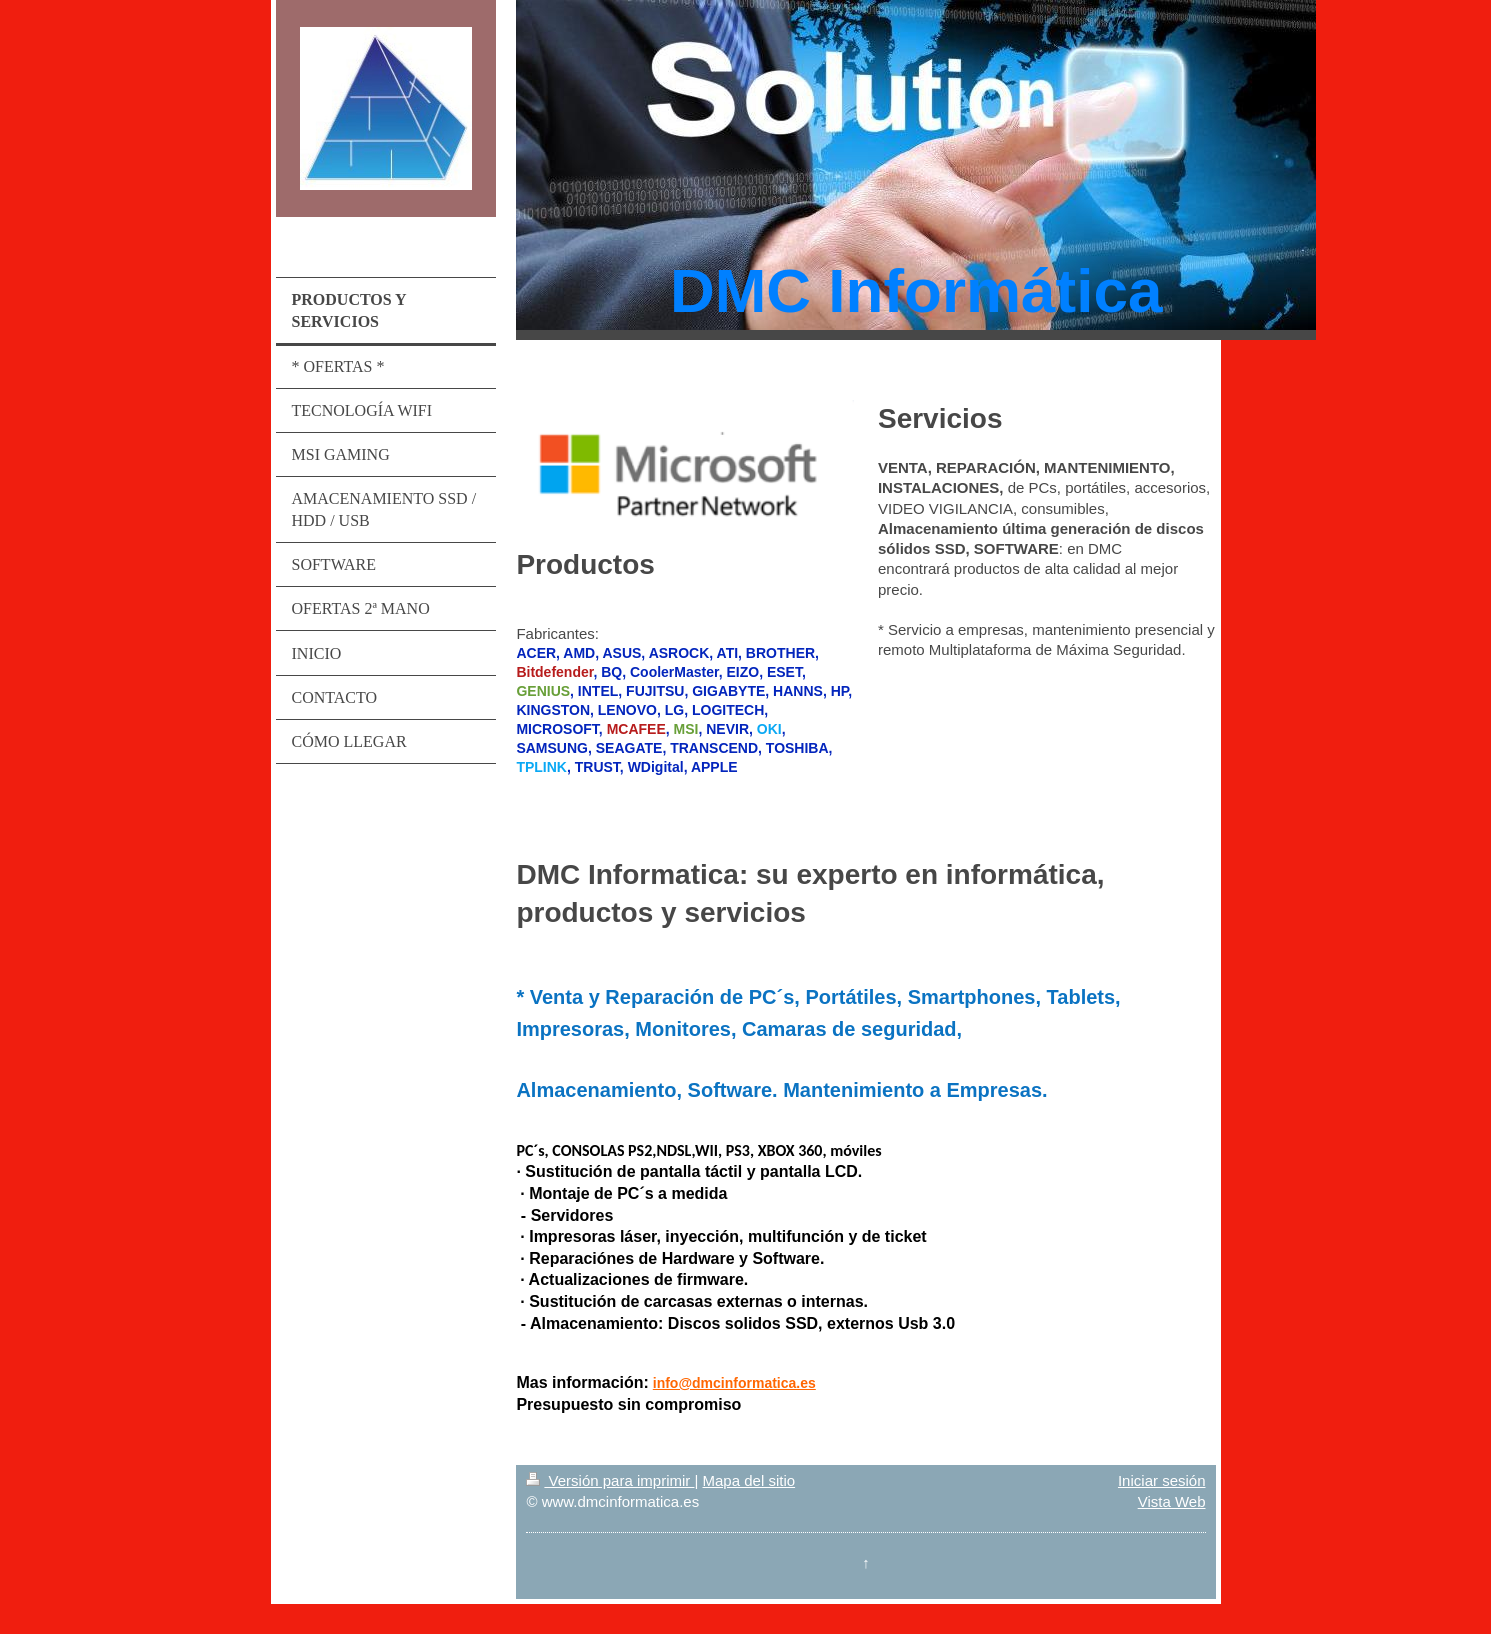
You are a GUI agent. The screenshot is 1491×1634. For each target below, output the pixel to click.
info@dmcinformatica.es (734, 1383)
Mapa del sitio (749, 1480)
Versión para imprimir (610, 1480)
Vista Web (1172, 1501)
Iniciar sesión (1162, 1480)
